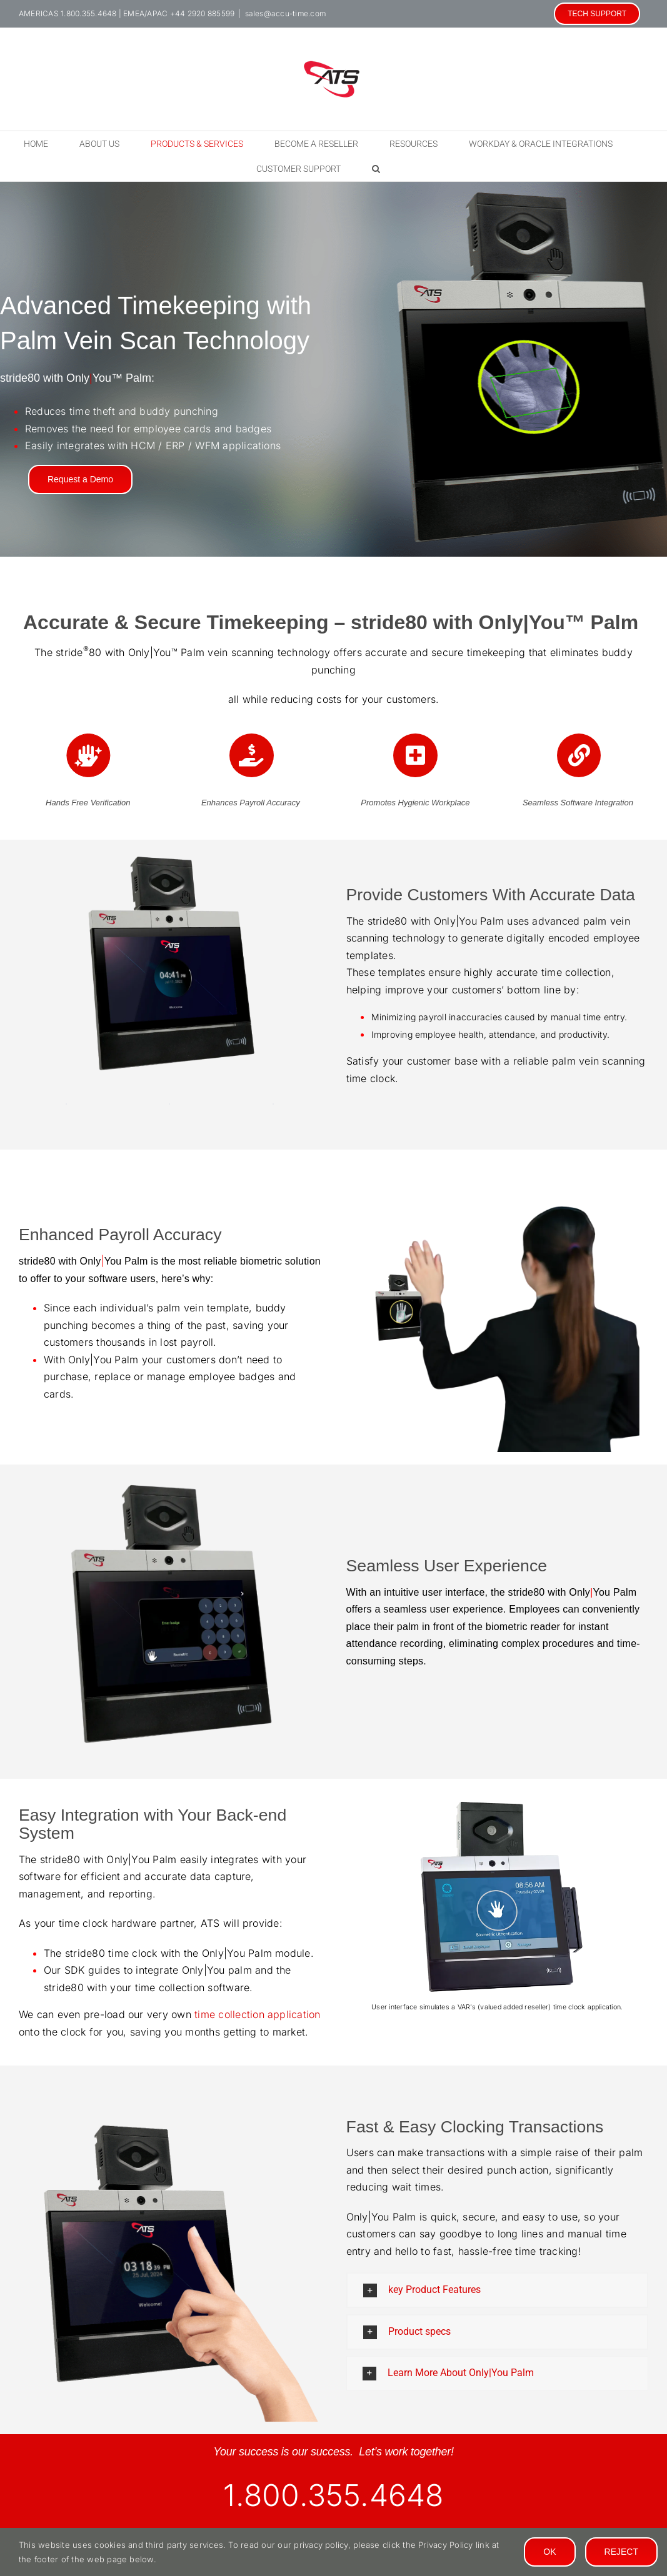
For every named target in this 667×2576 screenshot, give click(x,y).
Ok (549, 2552)
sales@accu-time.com (285, 13)
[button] (376, 168)
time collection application (257, 2014)
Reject (621, 2552)
